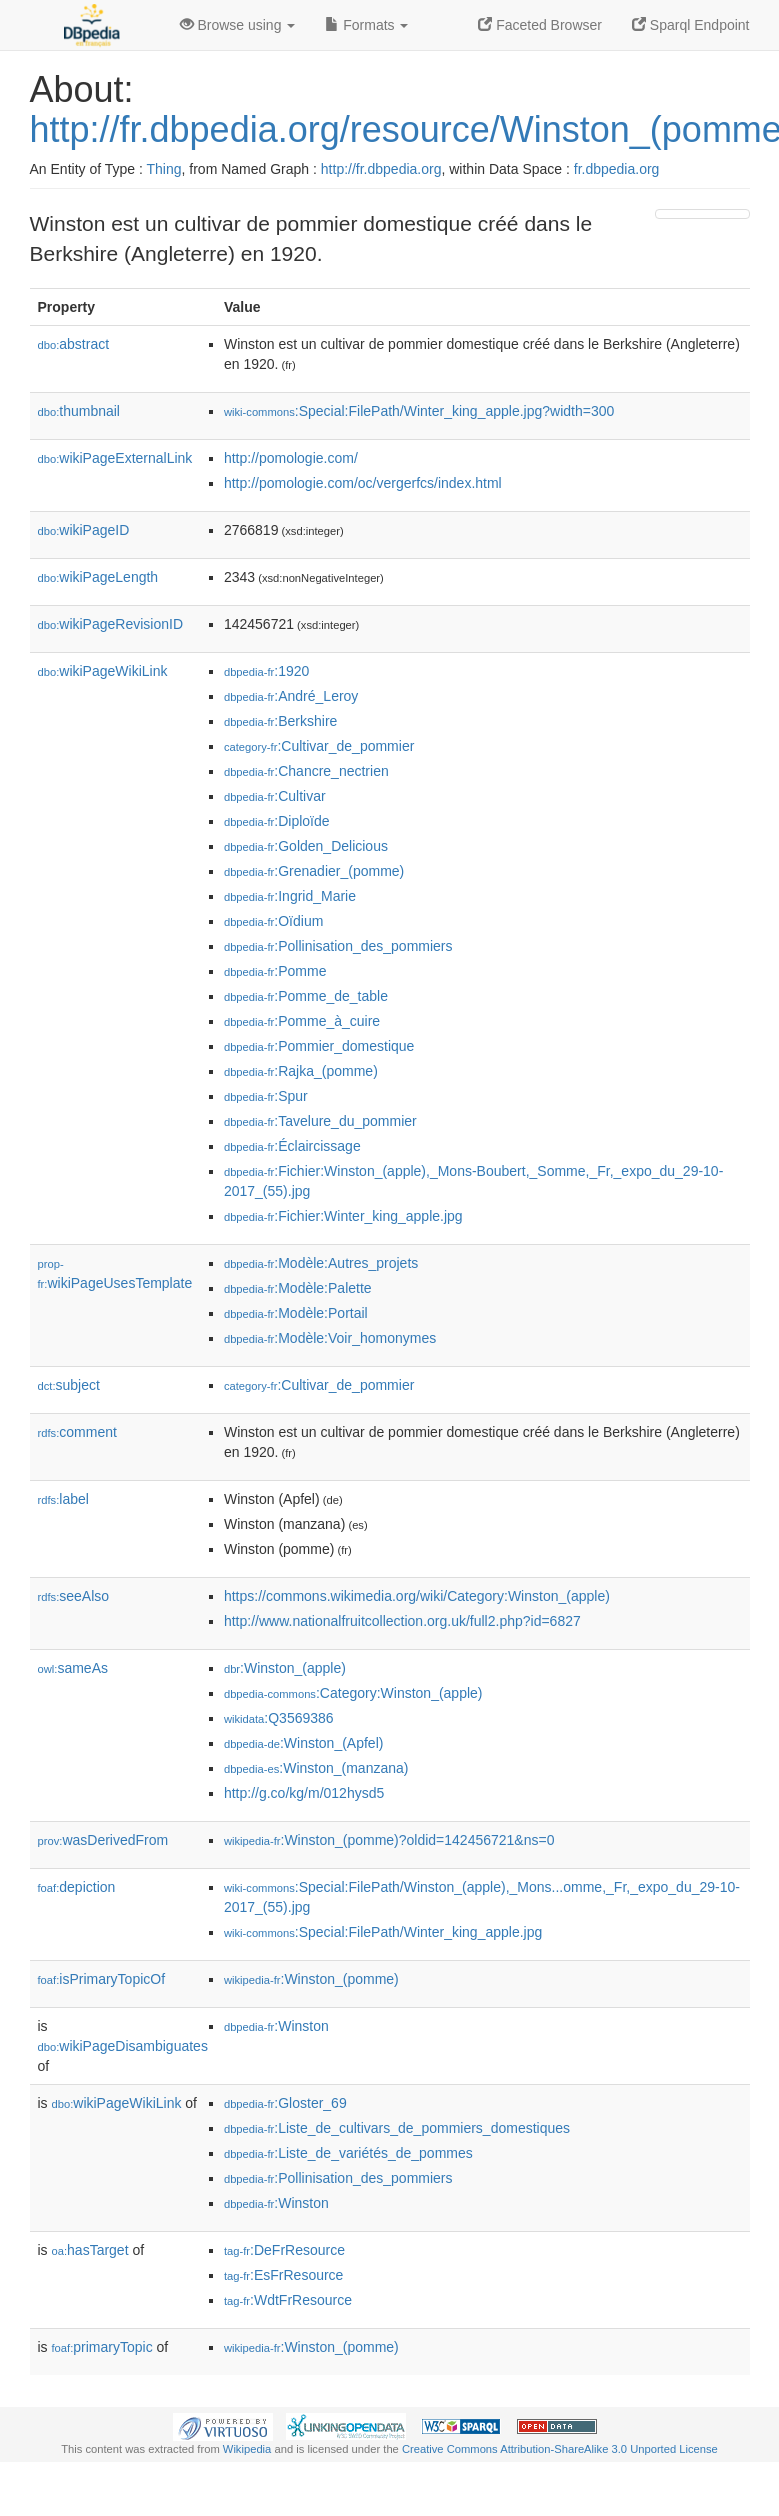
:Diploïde (277, 821)
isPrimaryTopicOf (102, 1979)
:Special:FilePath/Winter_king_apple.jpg (383, 1932)
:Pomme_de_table (306, 996)
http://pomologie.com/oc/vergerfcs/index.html (363, 483)
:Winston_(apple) (285, 1668)
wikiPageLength (98, 577)
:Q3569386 (279, 1718)
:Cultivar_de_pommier (319, 746)
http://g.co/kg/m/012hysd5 (304, 1793)
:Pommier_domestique (319, 1046)
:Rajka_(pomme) (301, 1071)
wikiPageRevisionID (111, 624)
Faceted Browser (540, 25)
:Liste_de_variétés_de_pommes (348, 2153)
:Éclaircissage (292, 1146)
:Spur (266, 1096)
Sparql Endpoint (691, 25)
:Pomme (275, 971)
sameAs (73, 1668)
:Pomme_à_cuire (302, 1021)
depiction (77, 1887)
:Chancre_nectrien (306, 771)
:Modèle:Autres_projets (321, 1263)
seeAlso (74, 1596)
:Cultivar (275, 796)
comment (77, 1432)
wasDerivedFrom (103, 1840)
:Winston (276, 2026)
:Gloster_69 (285, 2103)
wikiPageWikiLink (103, 671)
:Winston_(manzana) (316, 1768)
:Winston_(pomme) (311, 1979)
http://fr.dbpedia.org (381, 169)
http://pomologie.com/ (291, 458)
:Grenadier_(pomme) (314, 871)
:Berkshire (280, 721)
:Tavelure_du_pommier (320, 1121)
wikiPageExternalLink (115, 458)
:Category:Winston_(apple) (353, 1693)
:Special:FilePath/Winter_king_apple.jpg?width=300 (419, 411)
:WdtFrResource (288, 2300)
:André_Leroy (291, 696)
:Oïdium (273, 921)
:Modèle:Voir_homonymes (330, 1338)
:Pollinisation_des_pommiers (338, 946)
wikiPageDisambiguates (123, 2046)
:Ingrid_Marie (290, 896)
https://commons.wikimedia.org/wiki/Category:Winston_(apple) (417, 1596)
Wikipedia (247, 2449)
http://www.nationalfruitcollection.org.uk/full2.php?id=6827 (402, 1621)
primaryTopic (102, 2347)
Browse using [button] (238, 25)
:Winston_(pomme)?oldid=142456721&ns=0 (389, 1840)
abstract (74, 344)
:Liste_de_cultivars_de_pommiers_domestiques (397, 2128)
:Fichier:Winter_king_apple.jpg (343, 1216)
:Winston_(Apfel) (303, 1743)
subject (69, 1385)
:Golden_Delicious (306, 846)
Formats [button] (366, 25)
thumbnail (79, 411)
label (63, 1499)
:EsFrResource (283, 2275)
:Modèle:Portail (296, 1313)
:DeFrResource (284, 2250)
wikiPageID (84, 530)
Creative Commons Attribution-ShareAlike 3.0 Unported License (560, 2449)
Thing (164, 169)
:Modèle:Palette (298, 1288)
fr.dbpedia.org (617, 169)
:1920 (266, 671)
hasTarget (90, 2250)
